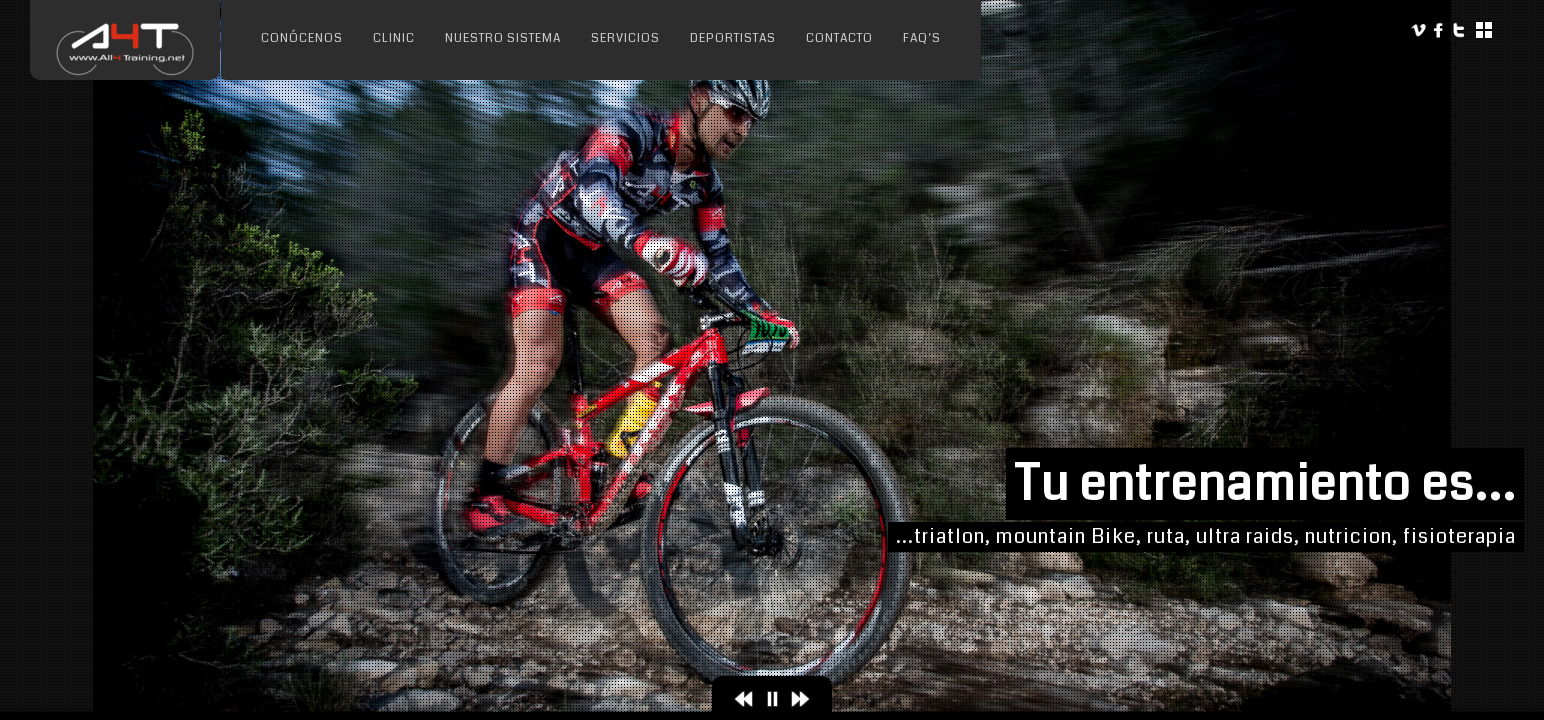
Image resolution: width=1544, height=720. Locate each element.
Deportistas (733, 38)
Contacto (839, 38)
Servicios (625, 38)
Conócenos (302, 38)
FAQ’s (922, 38)
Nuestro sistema (503, 38)
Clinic (394, 38)
